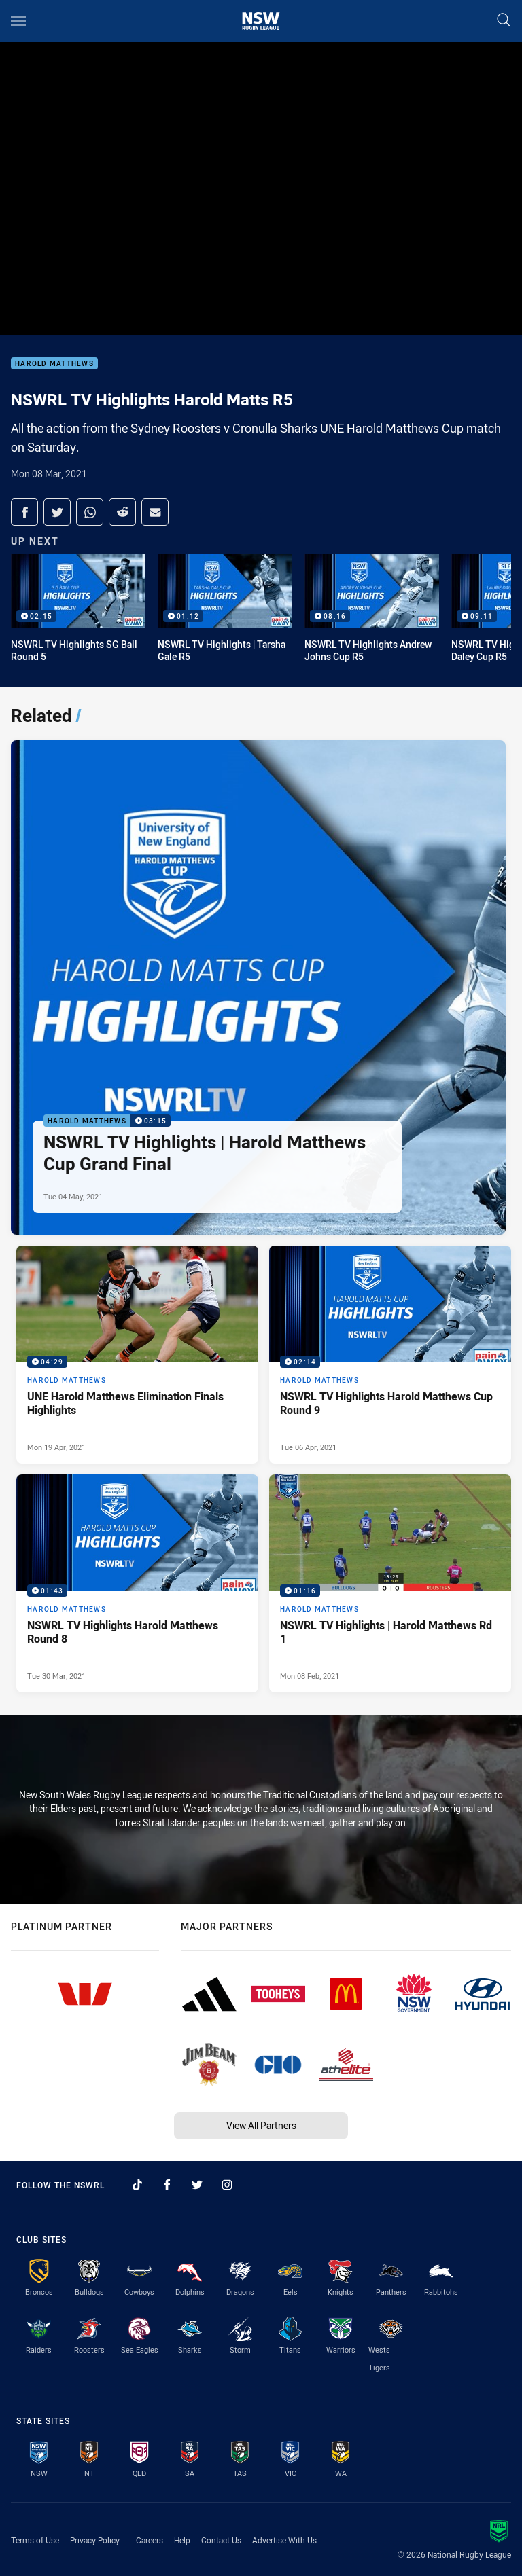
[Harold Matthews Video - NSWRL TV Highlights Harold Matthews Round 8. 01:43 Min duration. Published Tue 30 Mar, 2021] (137, 1583)
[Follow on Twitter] (197, 2185)
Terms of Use (35, 2540)
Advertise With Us (284, 2540)
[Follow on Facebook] (167, 2185)
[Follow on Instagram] (227, 2185)
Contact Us (221, 2540)
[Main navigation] (18, 21)
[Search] (503, 20)
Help (182, 2540)
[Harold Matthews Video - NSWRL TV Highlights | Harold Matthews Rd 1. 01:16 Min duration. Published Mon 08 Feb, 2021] (390, 1583)
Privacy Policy (95, 2540)
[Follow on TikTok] (137, 2185)
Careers (149, 2540)
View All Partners (261, 2125)
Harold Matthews (54, 363)
